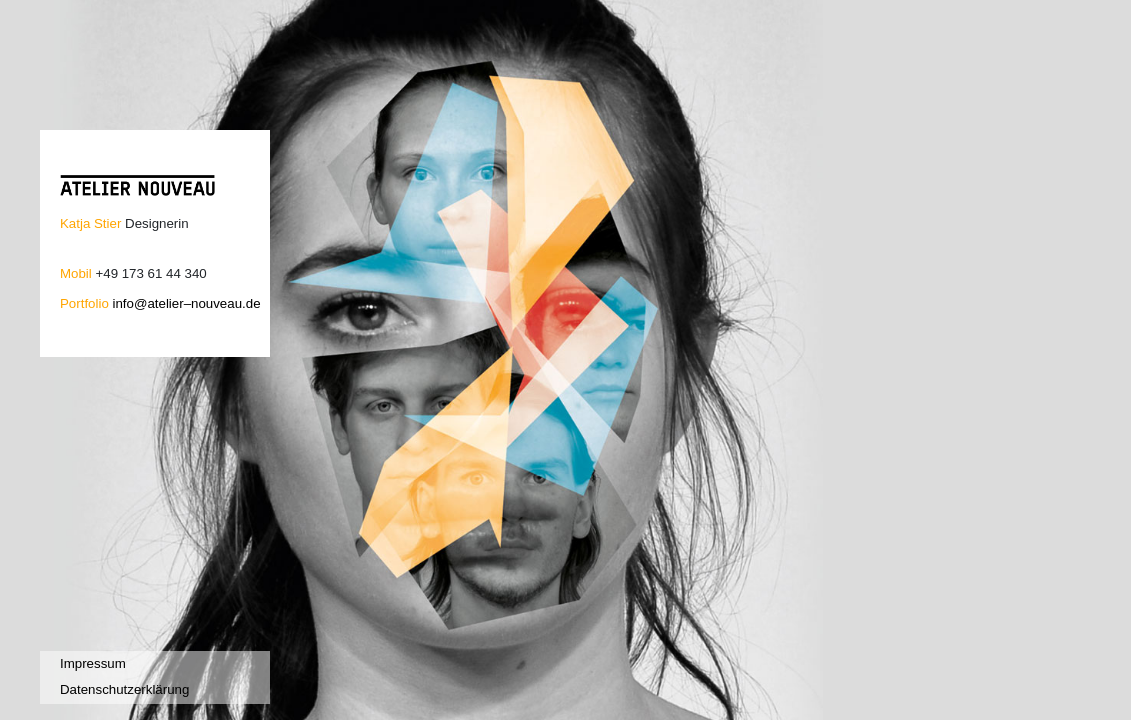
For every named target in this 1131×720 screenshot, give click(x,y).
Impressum (93, 663)
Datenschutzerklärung (124, 689)
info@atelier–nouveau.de (186, 303)
